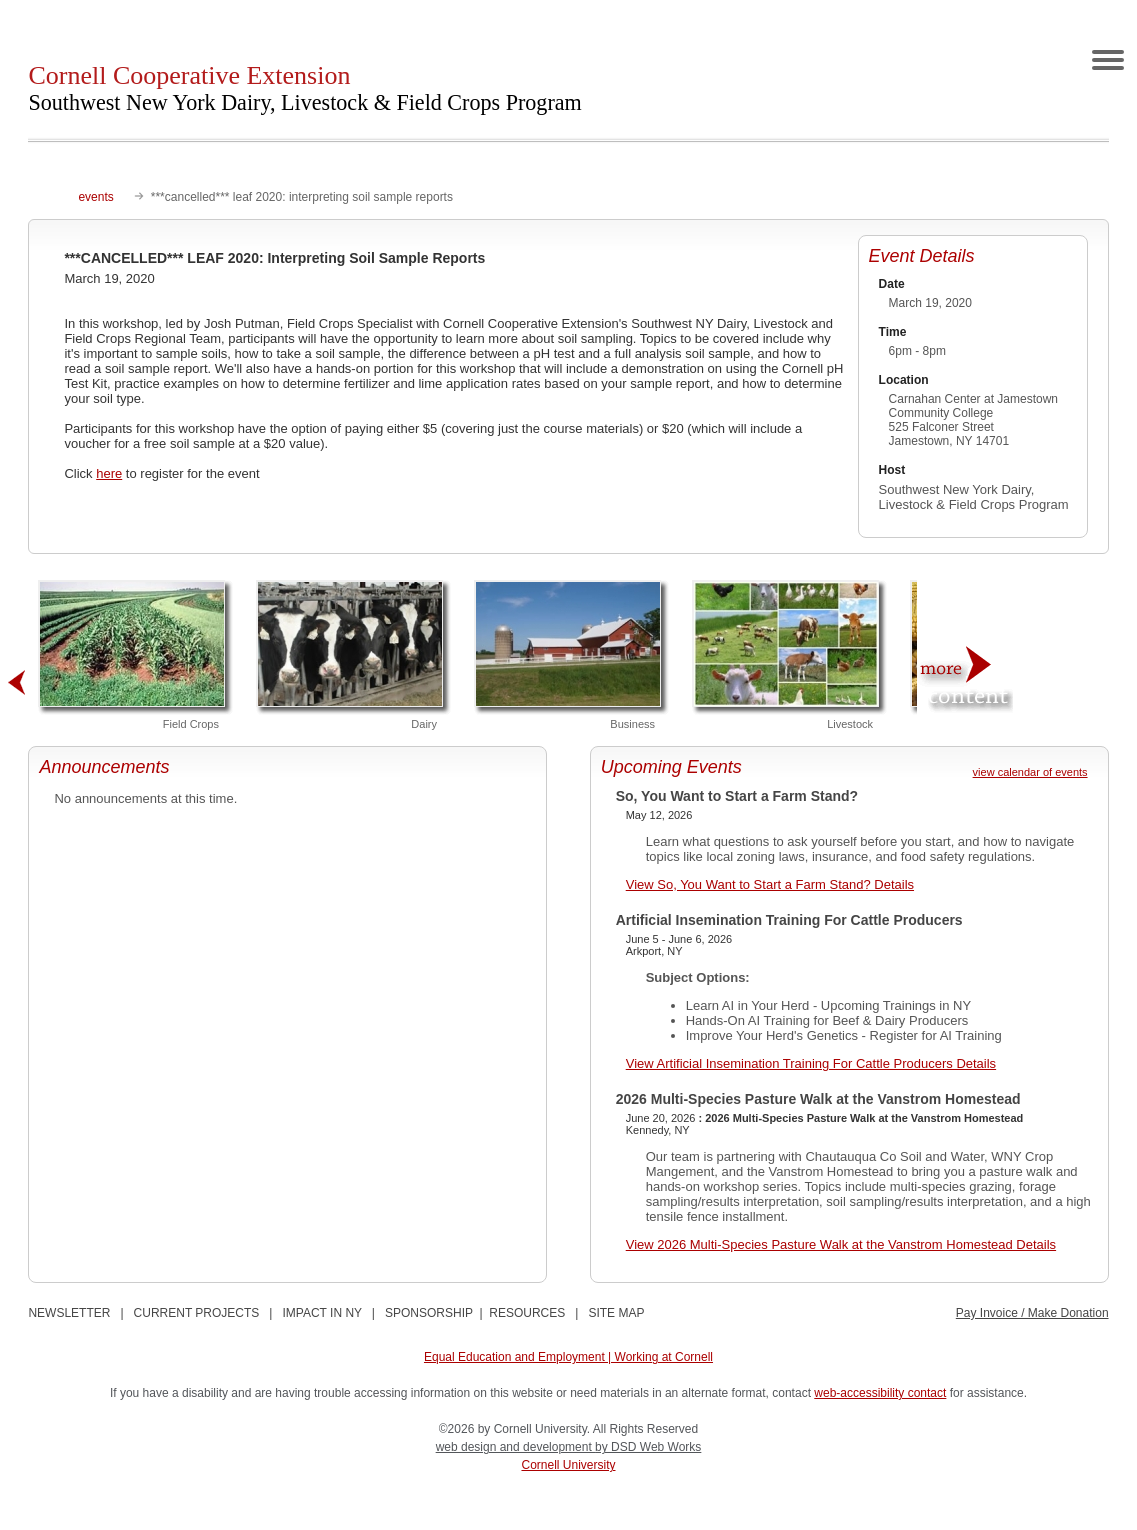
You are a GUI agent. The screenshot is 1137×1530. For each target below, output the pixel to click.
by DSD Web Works (648, 1447)
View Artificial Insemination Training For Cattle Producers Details (811, 1063)
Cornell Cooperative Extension (304, 88)
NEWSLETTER (69, 1313)
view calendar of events (1030, 772)
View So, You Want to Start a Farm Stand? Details (770, 884)
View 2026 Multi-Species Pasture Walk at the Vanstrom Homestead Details (841, 1244)
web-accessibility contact (880, 1393)
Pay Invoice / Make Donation (1032, 1313)
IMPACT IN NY (321, 1313)
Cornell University (568, 1465)
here (109, 473)
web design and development (515, 1447)
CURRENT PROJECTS (197, 1313)
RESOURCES (527, 1313)
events (95, 197)
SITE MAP (616, 1313)
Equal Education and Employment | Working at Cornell (568, 1357)
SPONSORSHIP (429, 1313)
